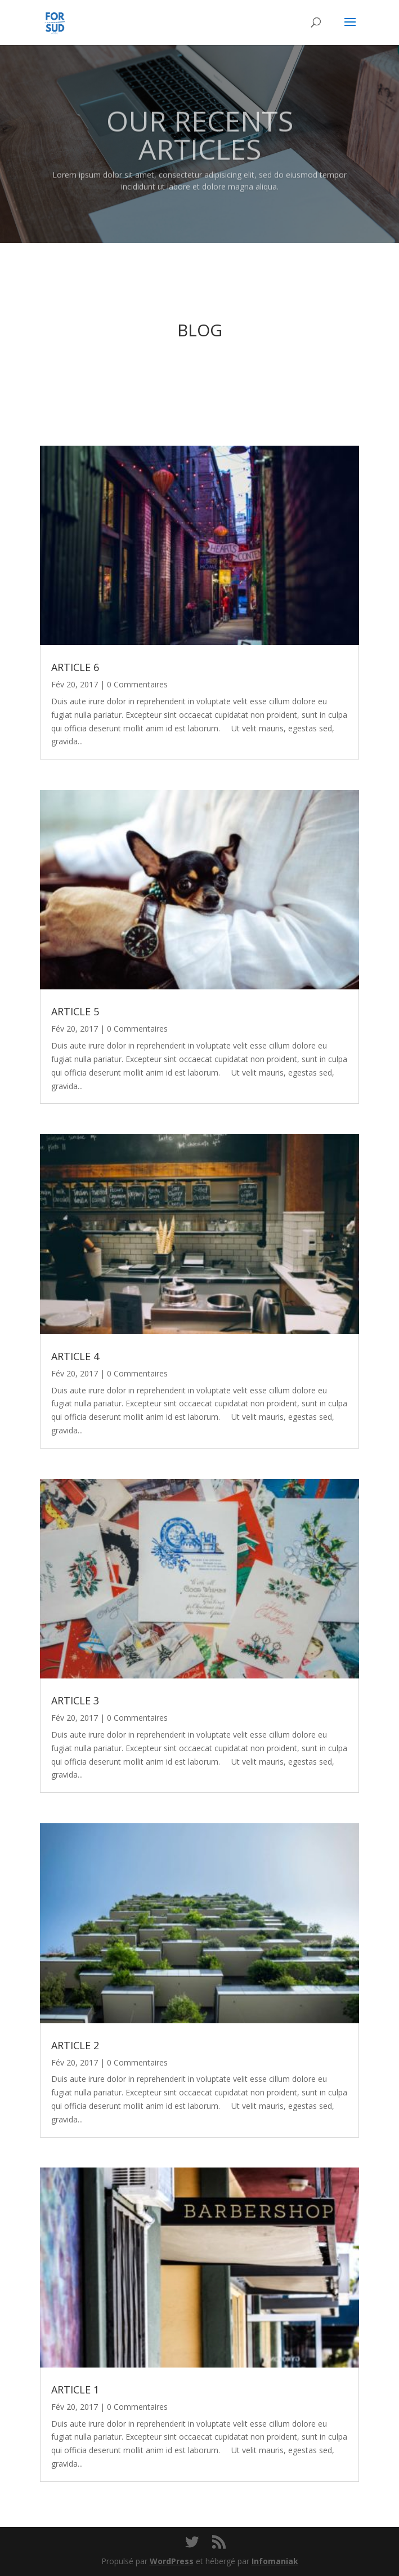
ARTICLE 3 (75, 1700)
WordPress (172, 2561)
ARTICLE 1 (75, 2389)
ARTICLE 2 (75, 2045)
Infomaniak (275, 2561)
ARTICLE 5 (75, 1011)
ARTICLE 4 (75, 1356)
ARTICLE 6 (75, 667)
